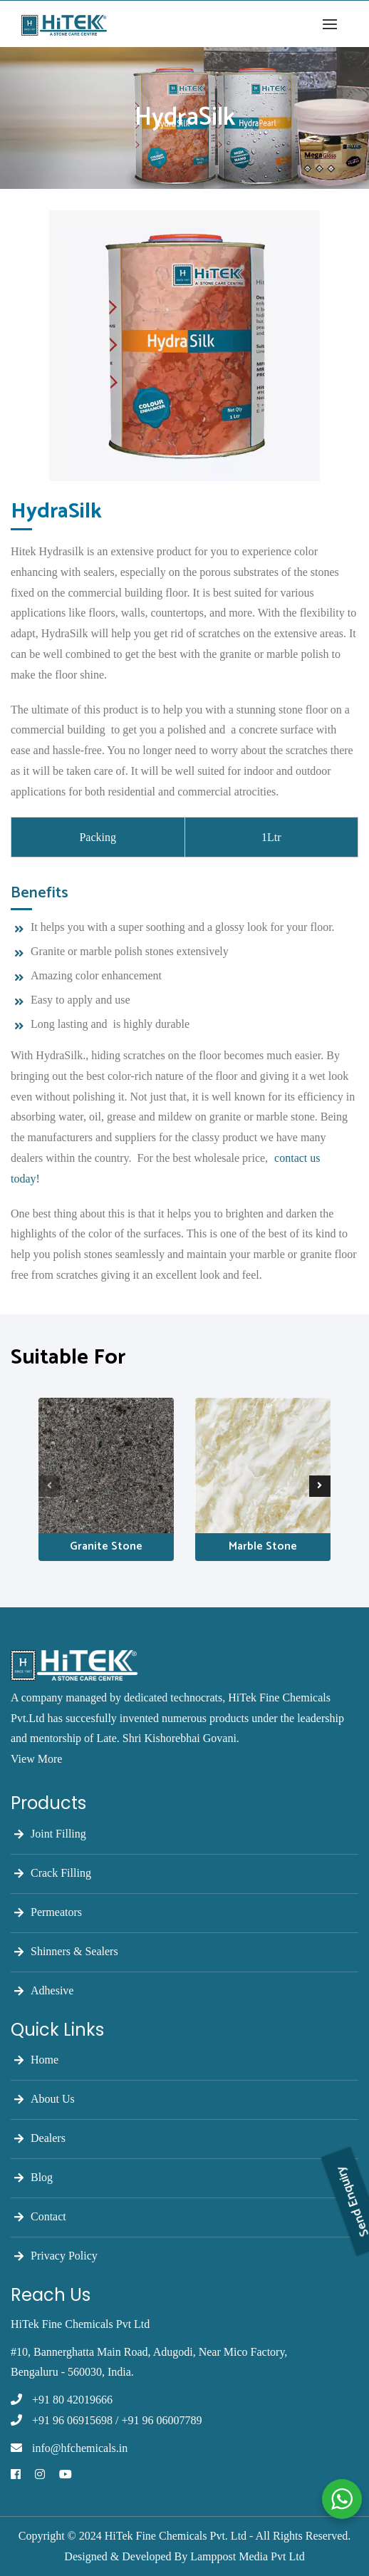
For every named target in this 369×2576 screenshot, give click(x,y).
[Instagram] (40, 2475)
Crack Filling (61, 1873)
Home (44, 2060)
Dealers (48, 2138)
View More (36, 1759)
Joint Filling (58, 1834)
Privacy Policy (64, 2256)
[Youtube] (65, 2475)
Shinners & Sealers (74, 1951)
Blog (42, 2177)
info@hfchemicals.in (80, 2448)
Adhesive (52, 1990)
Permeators (56, 1912)
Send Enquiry (353, 2135)
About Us (53, 2099)
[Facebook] (16, 2475)
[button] (333, 24)
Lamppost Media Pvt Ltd (247, 2556)
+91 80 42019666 (72, 2400)
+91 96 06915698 (72, 2420)
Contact (48, 2216)
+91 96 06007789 (161, 2420)
